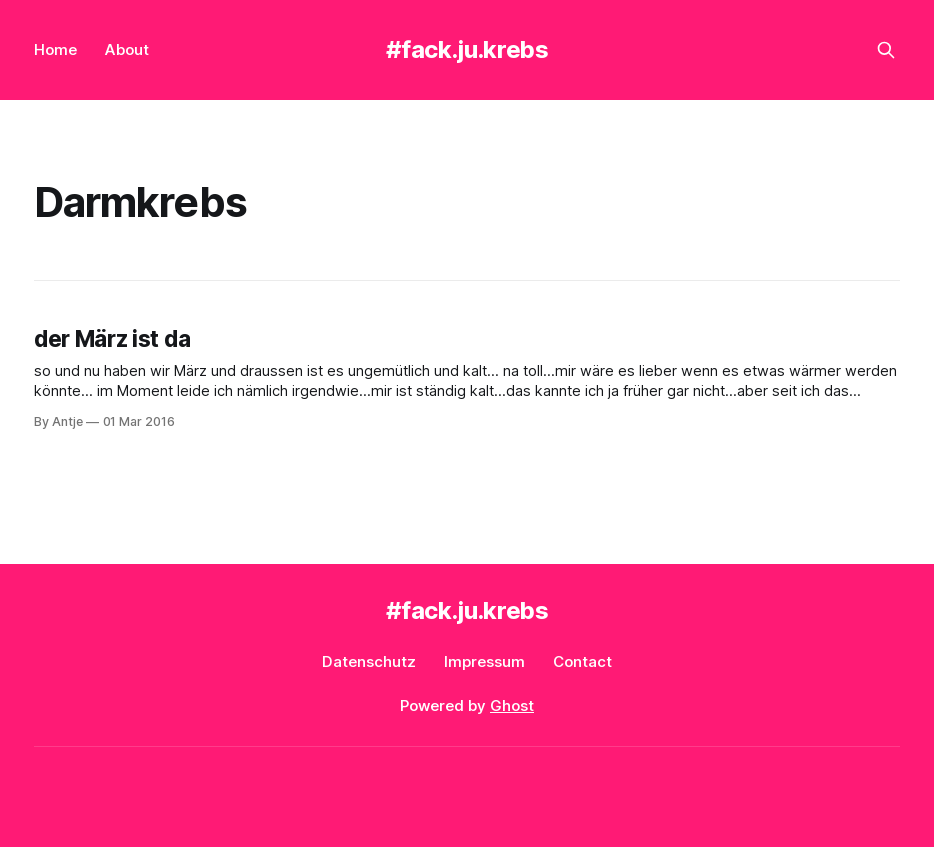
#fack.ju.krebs (467, 49)
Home (55, 49)
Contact (582, 661)
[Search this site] (886, 50)
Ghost (512, 705)
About (127, 49)
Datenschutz (369, 661)
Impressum (484, 661)
